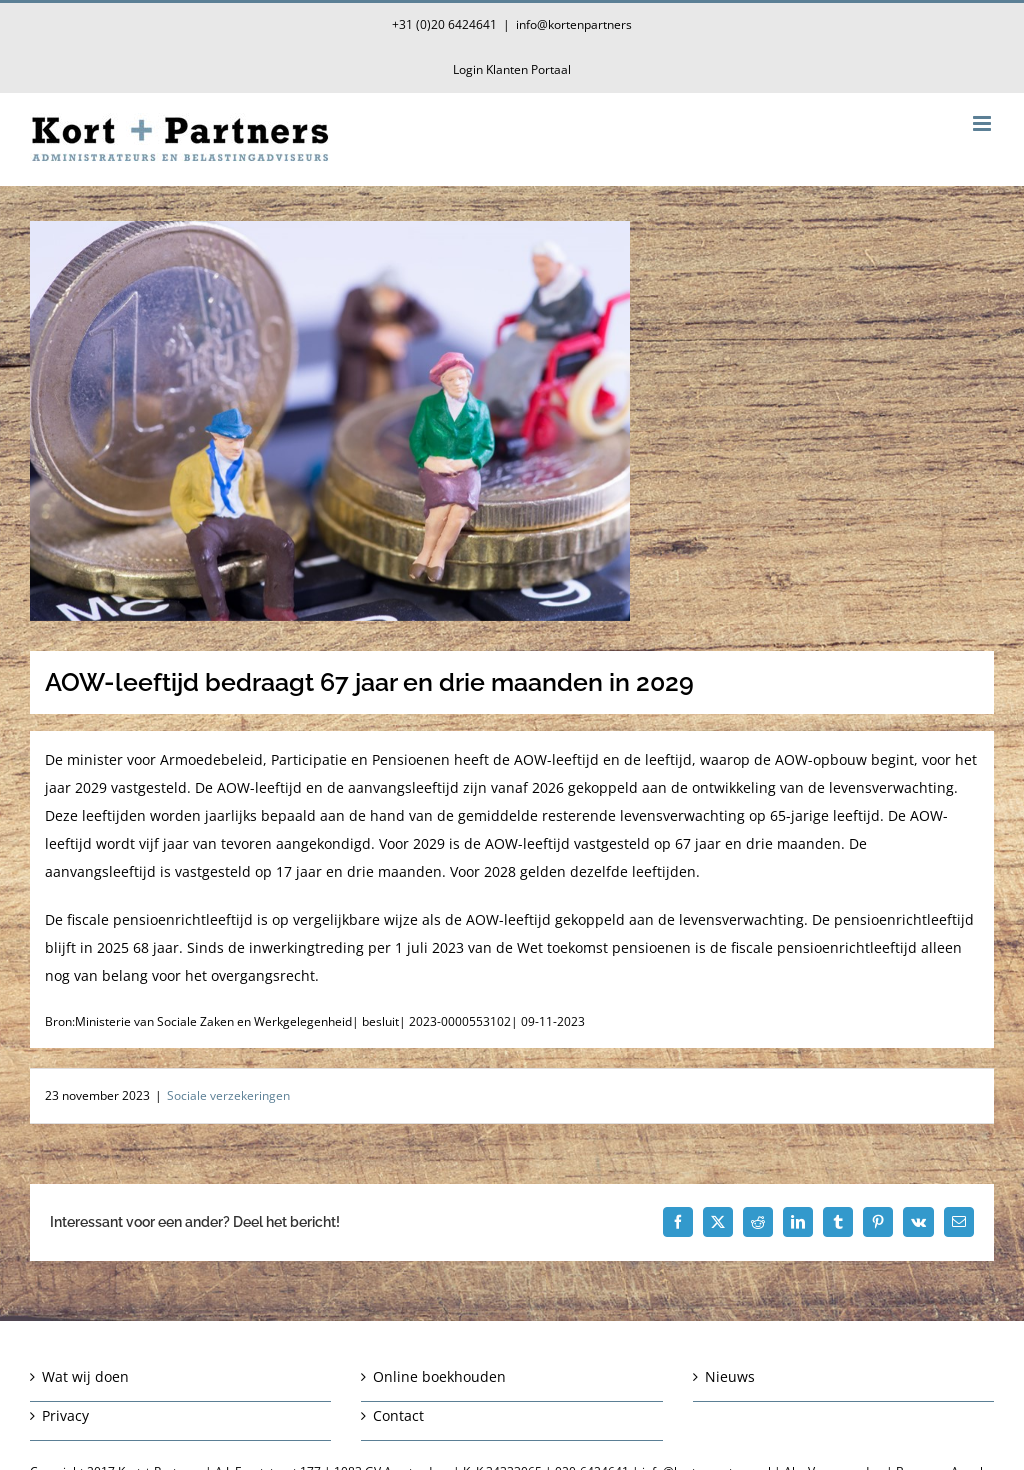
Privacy (65, 1415)
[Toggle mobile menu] (983, 123)
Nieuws (730, 1376)
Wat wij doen (85, 1376)
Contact (398, 1415)
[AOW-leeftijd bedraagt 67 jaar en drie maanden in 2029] (512, 421)
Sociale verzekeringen (228, 1095)
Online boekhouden (439, 1376)
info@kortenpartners (574, 24)
